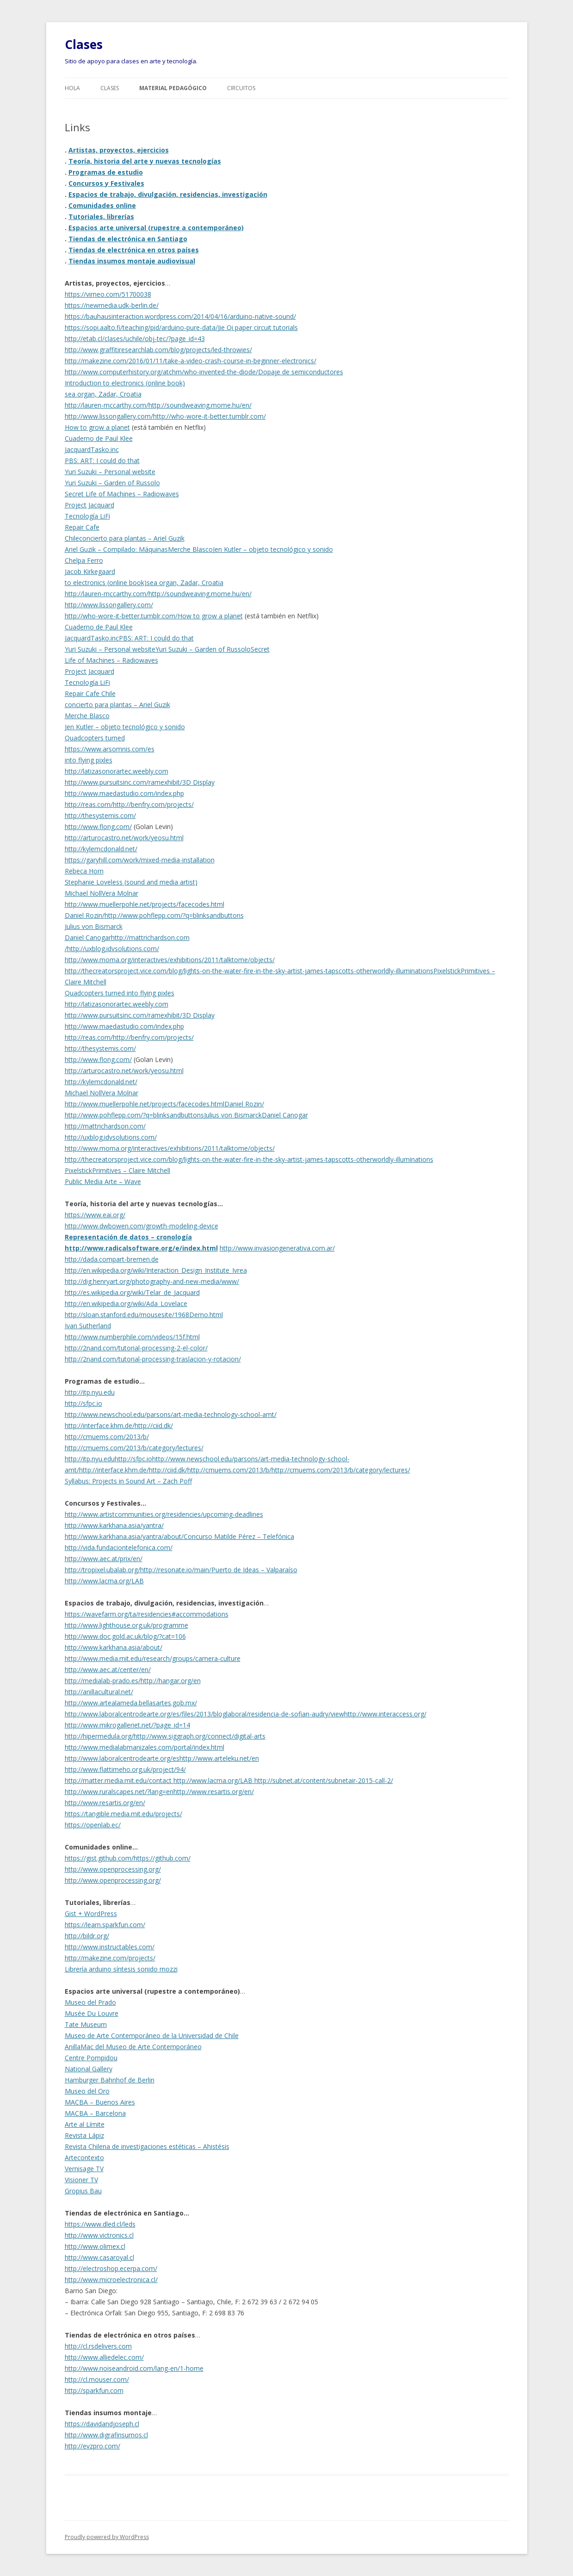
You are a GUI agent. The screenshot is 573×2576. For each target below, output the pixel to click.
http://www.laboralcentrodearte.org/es (122, 1758)
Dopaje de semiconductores (300, 371)
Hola (72, 88)
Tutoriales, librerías (101, 216)
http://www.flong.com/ (98, 826)
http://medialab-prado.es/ (103, 1680)
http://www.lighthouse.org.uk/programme (126, 1625)
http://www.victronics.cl (99, 2235)
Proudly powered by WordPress (107, 2537)
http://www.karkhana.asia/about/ (113, 1647)
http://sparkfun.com (94, 2390)
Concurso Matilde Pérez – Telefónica (239, 1536)
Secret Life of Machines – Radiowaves (122, 493)
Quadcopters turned (95, 737)
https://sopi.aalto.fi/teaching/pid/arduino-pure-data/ (141, 327)
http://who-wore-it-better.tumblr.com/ (209, 416)
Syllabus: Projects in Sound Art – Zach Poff (128, 1481)
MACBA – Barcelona (95, 2113)
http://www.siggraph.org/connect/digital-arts (199, 1736)
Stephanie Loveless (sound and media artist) (131, 882)
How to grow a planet (97, 427)
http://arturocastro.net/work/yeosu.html (124, 837)
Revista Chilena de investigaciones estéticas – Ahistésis (147, 2146)
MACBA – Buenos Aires (100, 2102)
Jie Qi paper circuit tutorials (258, 327)
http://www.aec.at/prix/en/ (103, 1558)
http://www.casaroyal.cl (99, 2257)
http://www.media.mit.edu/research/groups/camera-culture (152, 1658)
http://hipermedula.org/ (99, 1736)
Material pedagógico (173, 88)
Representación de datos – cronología (128, 1237)
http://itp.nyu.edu (90, 1392)
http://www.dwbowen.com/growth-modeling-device (141, 1225)
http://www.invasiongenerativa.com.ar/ (277, 1248)
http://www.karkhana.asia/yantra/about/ (124, 1536)
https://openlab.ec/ (93, 1824)
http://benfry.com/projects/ (153, 804)
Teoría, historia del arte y (111, 161)
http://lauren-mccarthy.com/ (106, 405)
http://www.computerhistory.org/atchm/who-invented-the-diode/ (161, 371)
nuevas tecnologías (188, 161)
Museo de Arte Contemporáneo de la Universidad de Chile (152, 2035)
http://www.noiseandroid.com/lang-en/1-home (134, 2368)
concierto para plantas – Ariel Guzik (132, 538)
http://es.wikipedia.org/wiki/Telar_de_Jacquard (132, 1292)
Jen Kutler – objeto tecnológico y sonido (273, 549)
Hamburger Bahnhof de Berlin (109, 2079)
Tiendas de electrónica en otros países (133, 249)
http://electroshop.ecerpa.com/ (111, 2268)
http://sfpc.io (83, 1403)
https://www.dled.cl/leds (100, 2224)
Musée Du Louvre (91, 2013)
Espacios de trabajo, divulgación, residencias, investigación (167, 194)
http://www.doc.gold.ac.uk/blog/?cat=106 (125, 1636)
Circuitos (241, 88)
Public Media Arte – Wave (103, 1181)
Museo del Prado (90, 2002)
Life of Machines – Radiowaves (111, 660)
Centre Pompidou (91, 2057)
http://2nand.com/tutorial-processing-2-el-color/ (136, 1347)
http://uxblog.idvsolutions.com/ (113, 948)
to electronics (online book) (106, 582)
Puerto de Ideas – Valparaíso (254, 1569)
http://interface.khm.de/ (100, 1425)
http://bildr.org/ (87, 1935)
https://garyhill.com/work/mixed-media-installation (140, 859)
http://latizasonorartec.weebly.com (116, 771)
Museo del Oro (87, 2091)
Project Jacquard (89, 505)
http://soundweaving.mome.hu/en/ (200, 405)
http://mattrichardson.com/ (105, 1126)
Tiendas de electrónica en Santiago (127, 238)
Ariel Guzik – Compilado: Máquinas (116, 549)
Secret (260, 649)
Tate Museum (86, 2024)
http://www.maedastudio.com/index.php (124, 793)
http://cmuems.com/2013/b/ (107, 1436)
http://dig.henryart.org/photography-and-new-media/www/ (152, 1281)
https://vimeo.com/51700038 (108, 294)
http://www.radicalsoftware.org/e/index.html (141, 1248)
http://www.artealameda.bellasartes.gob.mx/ (131, 1702)
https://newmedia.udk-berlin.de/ (112, 305)
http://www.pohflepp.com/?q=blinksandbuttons (174, 915)
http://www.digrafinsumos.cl (106, 2434)
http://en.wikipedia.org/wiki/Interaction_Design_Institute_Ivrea (156, 1270)
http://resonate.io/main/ (175, 1569)
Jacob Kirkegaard (90, 571)
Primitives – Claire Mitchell (131, 1170)
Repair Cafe (82, 527)
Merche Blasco (190, 549)
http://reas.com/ (89, 804)
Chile (72, 538)
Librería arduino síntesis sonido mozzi (121, 1969)
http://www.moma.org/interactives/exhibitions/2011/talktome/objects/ (170, 959)
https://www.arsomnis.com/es (109, 749)
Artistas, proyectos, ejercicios (118, 150)
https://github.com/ (162, 1858)
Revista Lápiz (84, 2135)
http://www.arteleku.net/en (219, 1758)
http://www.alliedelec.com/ (104, 2357)
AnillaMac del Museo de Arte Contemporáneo (133, 2046)
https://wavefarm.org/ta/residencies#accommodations (146, 1614)
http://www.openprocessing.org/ (113, 1869)
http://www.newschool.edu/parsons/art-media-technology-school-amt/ (171, 1414)
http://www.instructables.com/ (109, 1946)
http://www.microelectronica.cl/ (111, 2279)
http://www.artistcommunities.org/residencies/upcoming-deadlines (164, 1514)
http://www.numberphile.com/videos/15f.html (132, 1336)
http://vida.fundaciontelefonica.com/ (119, 1547)
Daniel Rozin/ (85, 915)
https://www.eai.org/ (95, 1214)
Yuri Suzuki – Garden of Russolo (112, 482)
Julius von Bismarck (94, 926)
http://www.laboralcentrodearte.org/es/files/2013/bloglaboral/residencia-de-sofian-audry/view (204, 1713)
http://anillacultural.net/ (99, 1691)
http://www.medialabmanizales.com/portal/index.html (144, 1747)
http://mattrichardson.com (150, 937)
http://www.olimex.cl (95, 2246)
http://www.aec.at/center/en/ (108, 1669)
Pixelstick (447, 970)
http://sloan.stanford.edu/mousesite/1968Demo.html (144, 1314)
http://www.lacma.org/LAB (104, 1580)
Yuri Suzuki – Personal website (110, 471)
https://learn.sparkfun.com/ (105, 1924)
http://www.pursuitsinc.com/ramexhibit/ (123, 782)
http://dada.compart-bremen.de (112, 1259)
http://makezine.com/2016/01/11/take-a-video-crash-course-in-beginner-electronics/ (190, 360)
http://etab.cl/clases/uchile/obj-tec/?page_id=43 (135, 338)
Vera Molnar (120, 893)
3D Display (198, 782)
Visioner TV (81, 2179)
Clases (84, 44)
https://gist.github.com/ (99, 1858)
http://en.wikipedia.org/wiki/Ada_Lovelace (126, 1303)
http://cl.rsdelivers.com (98, 2346)
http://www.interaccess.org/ (385, 1713)
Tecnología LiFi (87, 516)
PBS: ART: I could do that (102, 460)
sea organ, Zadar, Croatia (103, 394)
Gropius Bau (83, 2190)
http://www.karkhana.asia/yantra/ (114, 1525)
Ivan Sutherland (88, 1325)
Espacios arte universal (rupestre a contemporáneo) (156, 227)
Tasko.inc (105, 449)
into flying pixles (88, 760)
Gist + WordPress (91, 1913)
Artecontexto (84, 2157)
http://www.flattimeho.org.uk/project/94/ (125, 1769)
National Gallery (88, 2068)
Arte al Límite (85, 2124)
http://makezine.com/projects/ (110, 1957)
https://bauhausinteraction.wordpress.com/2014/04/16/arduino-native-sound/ (180, 316)
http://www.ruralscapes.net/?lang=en (119, 1791)
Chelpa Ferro (84, 560)
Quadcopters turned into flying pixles (119, 993)
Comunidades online (102, 205)
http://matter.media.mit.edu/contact (119, 1780)
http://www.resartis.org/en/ (213, 1791)
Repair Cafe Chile (90, 693)
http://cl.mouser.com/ (97, 2379)
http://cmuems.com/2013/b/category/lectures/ (134, 1447)
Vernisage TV (84, 2168)
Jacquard (78, 449)
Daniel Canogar (88, 937)
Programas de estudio (105, 172)
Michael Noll (83, 893)
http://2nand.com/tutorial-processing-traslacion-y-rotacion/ (153, 1359)
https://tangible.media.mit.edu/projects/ (123, 1813)
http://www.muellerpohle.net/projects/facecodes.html (144, 904)
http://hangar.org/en (171, 1680)
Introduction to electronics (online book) (125, 382)
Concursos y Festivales (106, 183)
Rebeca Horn (84, 871)
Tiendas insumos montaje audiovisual (131, 260)
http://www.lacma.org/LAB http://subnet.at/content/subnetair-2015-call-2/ (283, 1780)
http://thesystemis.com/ (100, 815)
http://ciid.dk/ (154, 1425)
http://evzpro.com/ (92, 2446)
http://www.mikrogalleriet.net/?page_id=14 (127, 1725)
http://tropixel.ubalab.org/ (102, 1569)
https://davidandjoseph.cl (102, 2423)
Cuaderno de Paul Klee (99, 438)
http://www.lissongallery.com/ (109, 416)
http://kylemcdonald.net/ (101, 848)
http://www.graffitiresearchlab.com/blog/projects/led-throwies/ (158, 349)
